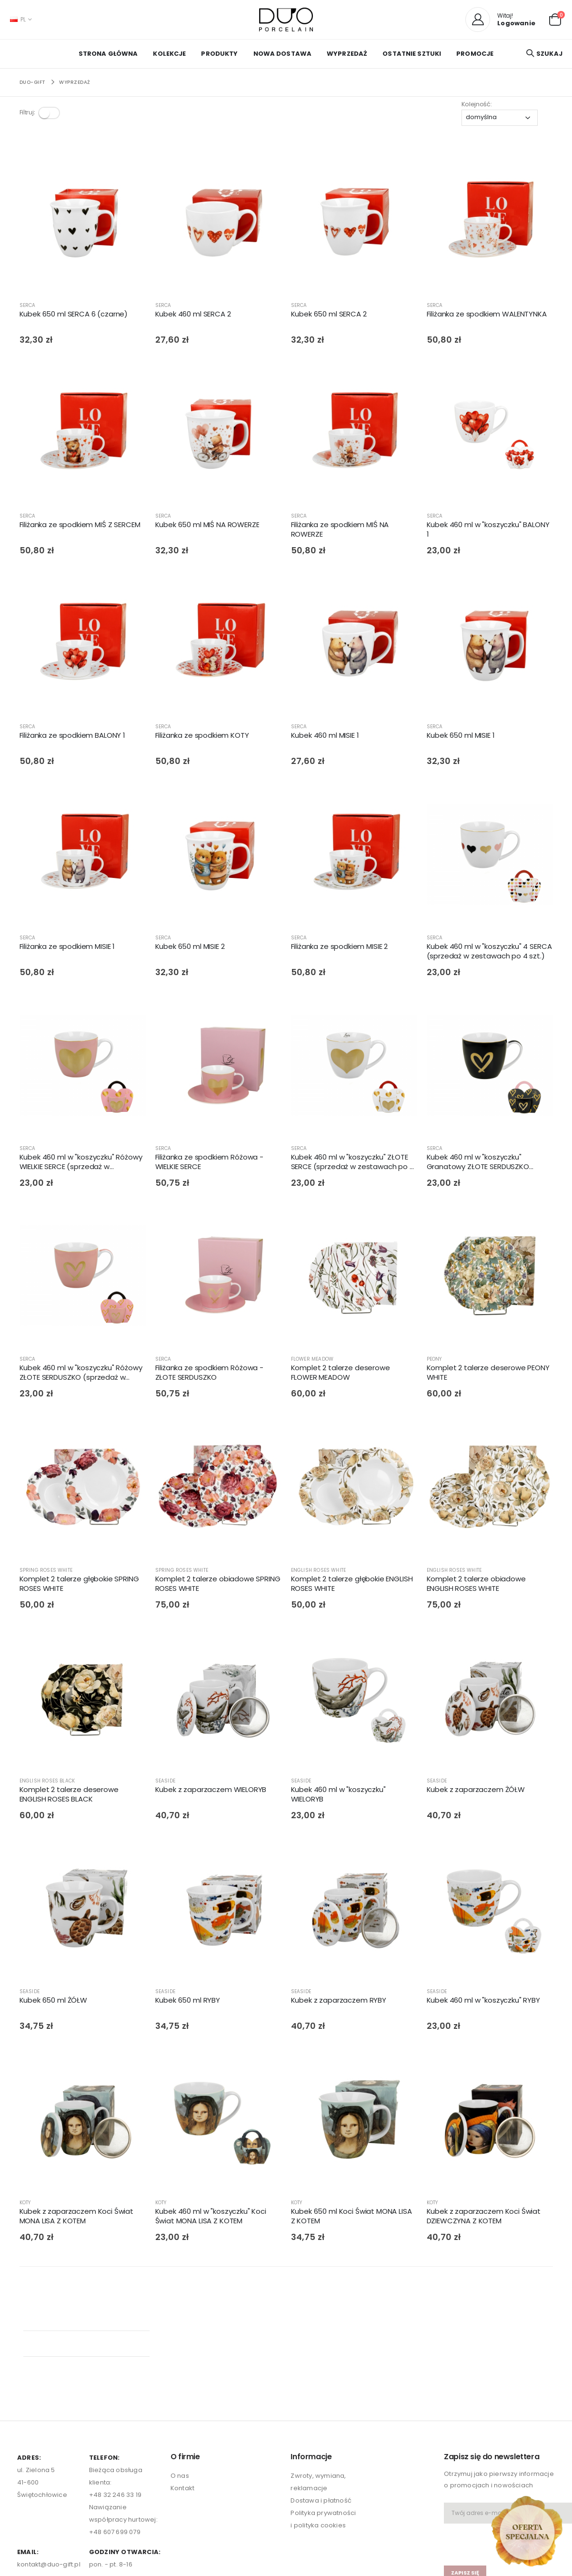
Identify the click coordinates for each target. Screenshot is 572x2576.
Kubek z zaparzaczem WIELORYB (211, 1791)
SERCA (28, 306)
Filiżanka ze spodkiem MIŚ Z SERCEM (80, 526)
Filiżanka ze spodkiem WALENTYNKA (487, 315)
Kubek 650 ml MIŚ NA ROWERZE (207, 526)
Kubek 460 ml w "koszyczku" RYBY (483, 2002)
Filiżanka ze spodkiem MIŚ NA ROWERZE (340, 530)
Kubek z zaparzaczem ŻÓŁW (476, 1791)
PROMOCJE (474, 53)
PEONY (434, 1360)
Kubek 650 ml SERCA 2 (329, 315)
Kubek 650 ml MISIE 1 (461, 737)
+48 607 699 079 (114, 2438)
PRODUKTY (219, 53)
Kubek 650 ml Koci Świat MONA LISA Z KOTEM (351, 2217)
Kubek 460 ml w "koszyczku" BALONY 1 (488, 530)
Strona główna (108, 53)
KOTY (25, 2204)
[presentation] (499, 2446)
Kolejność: (477, 104)
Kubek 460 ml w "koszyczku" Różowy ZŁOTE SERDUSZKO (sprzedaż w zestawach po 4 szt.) (81, 1375)
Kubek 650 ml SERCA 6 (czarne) (74, 315)
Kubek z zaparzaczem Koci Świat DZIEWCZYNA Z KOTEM (484, 2217)
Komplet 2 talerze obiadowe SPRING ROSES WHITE (218, 1585)
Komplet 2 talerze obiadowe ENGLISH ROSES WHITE (476, 1585)
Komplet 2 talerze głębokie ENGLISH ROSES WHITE (352, 1585)
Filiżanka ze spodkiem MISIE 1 (67, 948)
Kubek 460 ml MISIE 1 (325, 737)
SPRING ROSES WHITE (46, 1571)
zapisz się (465, 2479)
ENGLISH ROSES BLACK (47, 1782)
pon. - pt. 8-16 (110, 2470)
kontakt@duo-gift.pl (48, 2470)
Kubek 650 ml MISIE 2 (190, 948)
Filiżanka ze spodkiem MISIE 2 (339, 948)
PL (18, 19)
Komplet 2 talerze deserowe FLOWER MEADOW (340, 1374)
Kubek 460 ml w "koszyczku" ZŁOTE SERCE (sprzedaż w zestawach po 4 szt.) (352, 1163)
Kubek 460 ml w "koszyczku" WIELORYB (338, 1795)
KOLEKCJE (169, 53)
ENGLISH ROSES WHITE (318, 1571)
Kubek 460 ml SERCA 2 (193, 315)
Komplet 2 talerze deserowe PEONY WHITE (488, 1374)
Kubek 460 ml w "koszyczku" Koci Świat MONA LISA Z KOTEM (210, 2217)
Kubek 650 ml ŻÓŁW (53, 2002)
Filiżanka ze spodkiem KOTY (202, 737)
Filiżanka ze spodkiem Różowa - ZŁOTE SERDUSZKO (209, 1374)
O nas (180, 2381)
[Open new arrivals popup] (526, 2531)
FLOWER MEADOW (312, 1360)
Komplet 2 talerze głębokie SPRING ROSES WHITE (79, 1585)
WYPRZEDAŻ (347, 53)
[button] (555, 18)
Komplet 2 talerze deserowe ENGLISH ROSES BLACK (69, 1795)
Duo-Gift (33, 82)
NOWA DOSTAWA (282, 53)
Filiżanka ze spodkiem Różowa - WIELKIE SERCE (209, 1163)
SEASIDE (165, 1782)
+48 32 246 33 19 (115, 2401)
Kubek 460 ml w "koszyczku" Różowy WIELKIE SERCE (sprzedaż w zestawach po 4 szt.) (81, 1163)
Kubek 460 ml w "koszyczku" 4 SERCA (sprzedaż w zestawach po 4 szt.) (489, 952)
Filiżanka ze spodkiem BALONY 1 (73, 737)
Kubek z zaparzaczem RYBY (338, 2002)
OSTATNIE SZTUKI (411, 53)
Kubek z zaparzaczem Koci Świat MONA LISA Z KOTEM (77, 2217)
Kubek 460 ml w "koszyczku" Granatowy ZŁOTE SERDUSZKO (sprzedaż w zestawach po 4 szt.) (486, 1163)
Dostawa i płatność (321, 2406)
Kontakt (182, 2394)
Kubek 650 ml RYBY (187, 2002)
